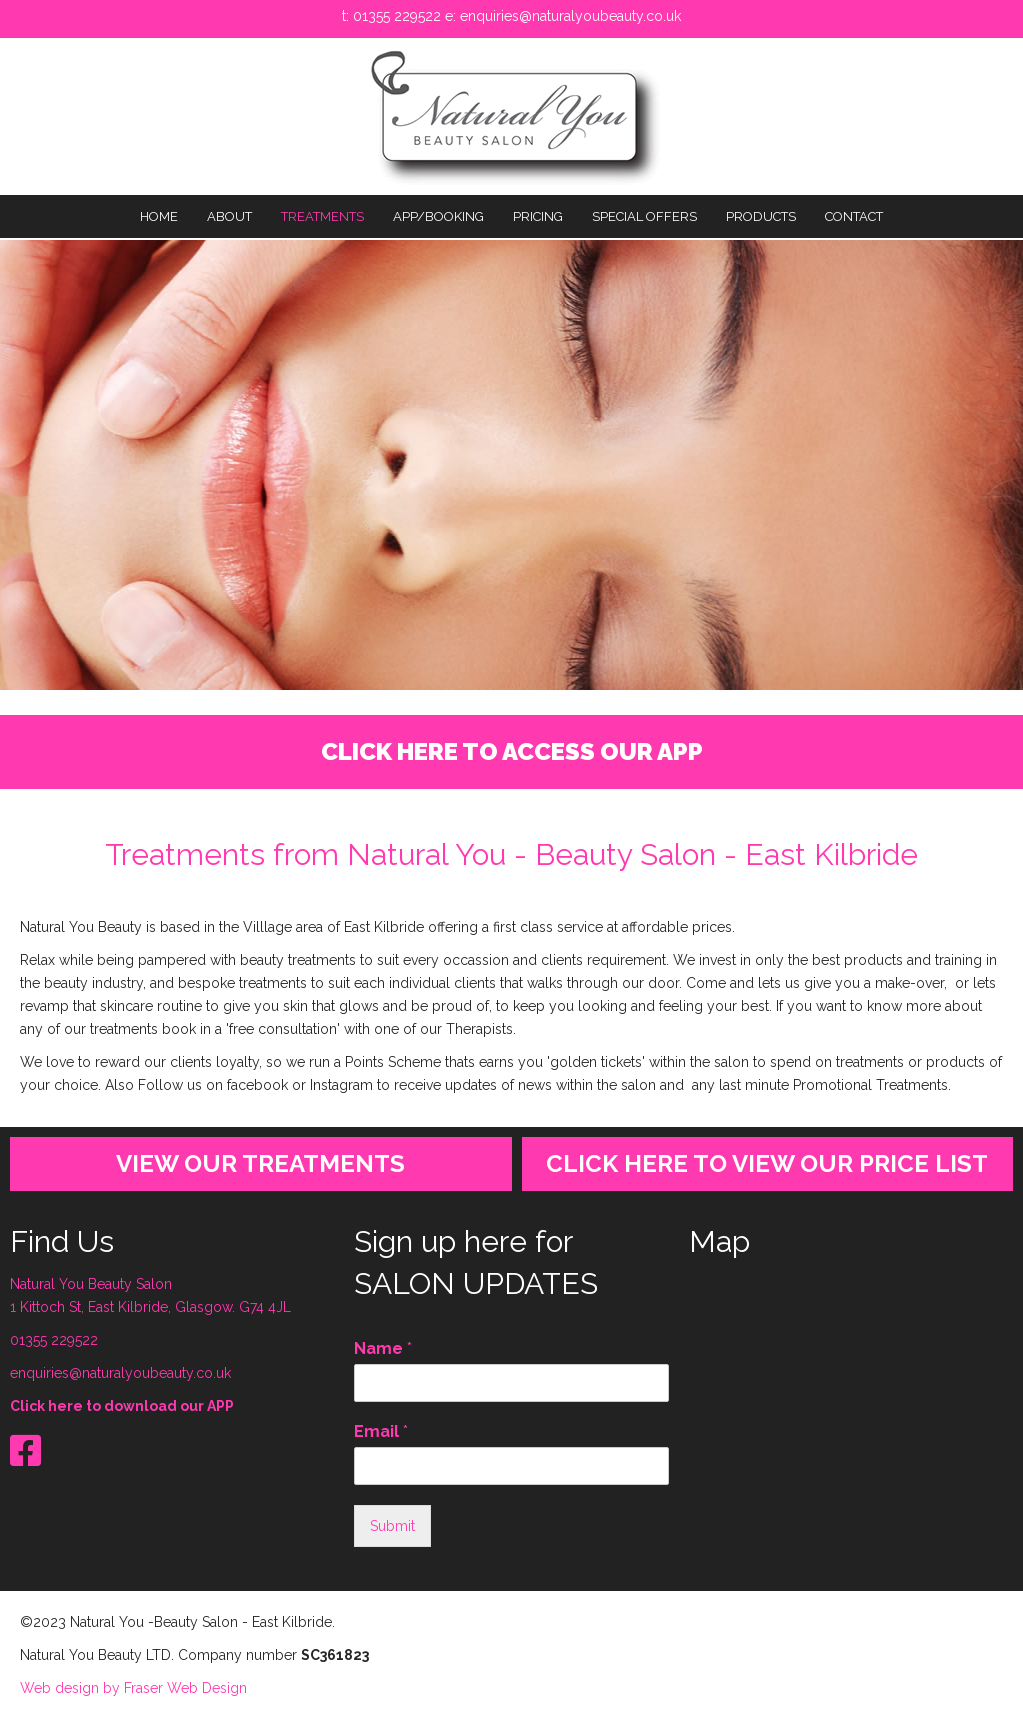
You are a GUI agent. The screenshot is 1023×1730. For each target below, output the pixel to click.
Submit (392, 1526)
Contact (854, 216)
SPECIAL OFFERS (644, 216)
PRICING (538, 216)
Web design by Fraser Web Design (133, 1688)
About (229, 216)
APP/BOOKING (438, 216)
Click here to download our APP (122, 1406)
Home (159, 216)
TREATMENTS (322, 216)
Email (381, 1431)
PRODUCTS (761, 216)
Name (383, 1348)
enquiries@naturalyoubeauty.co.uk (570, 16)
